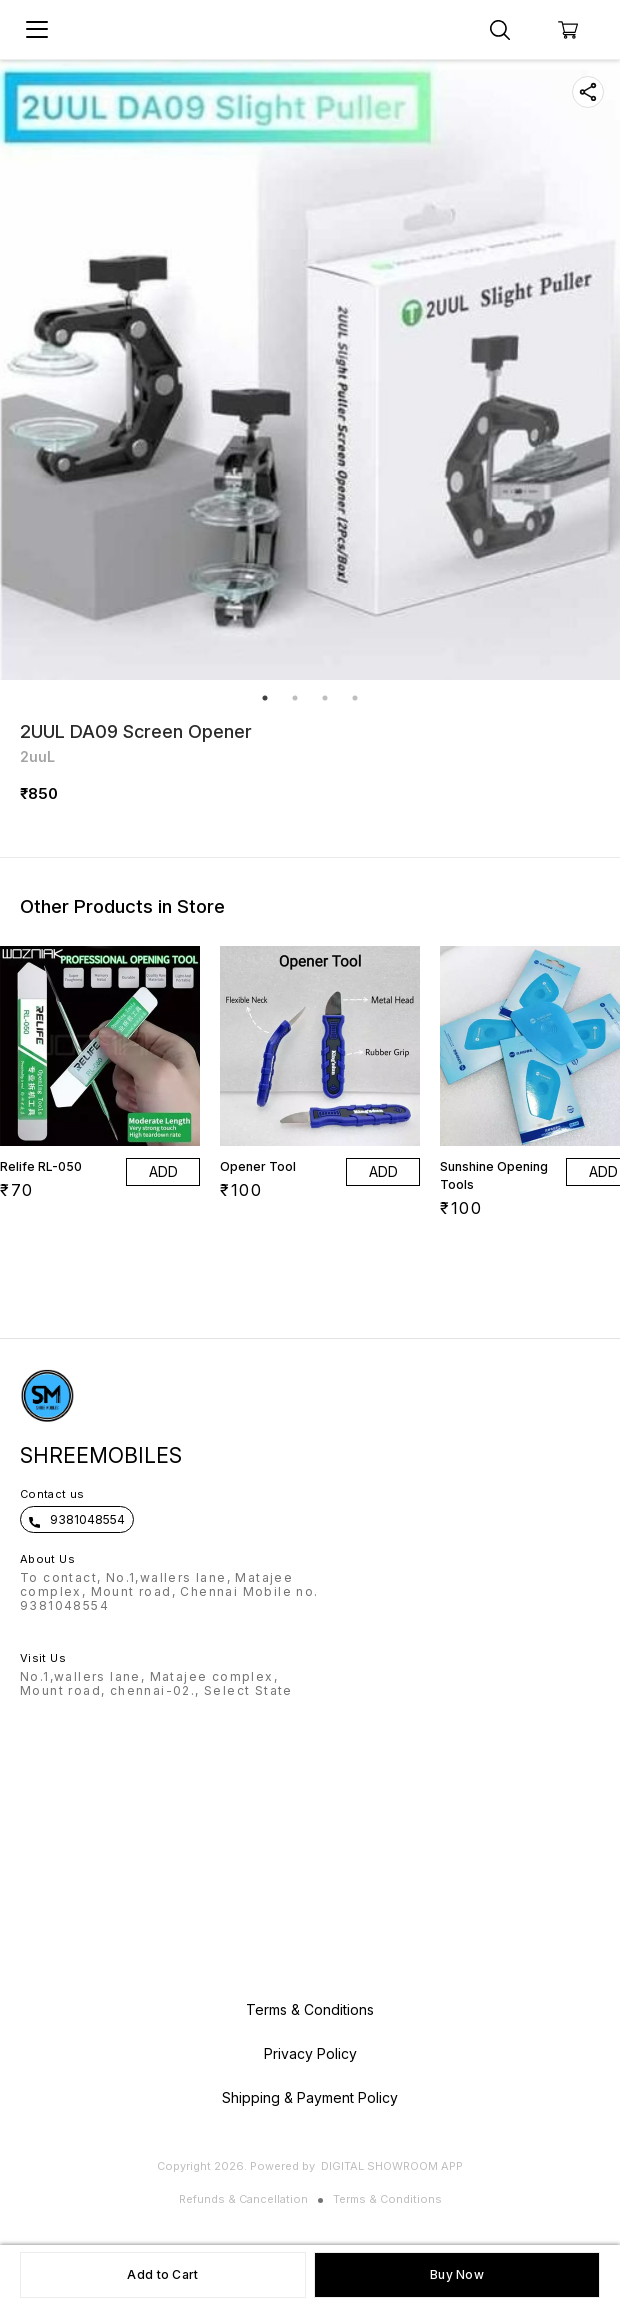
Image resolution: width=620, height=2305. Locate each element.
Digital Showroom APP (392, 2166)
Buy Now (457, 2274)
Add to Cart (162, 2274)
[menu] (37, 30)
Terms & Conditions (387, 2199)
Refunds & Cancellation (243, 2199)
